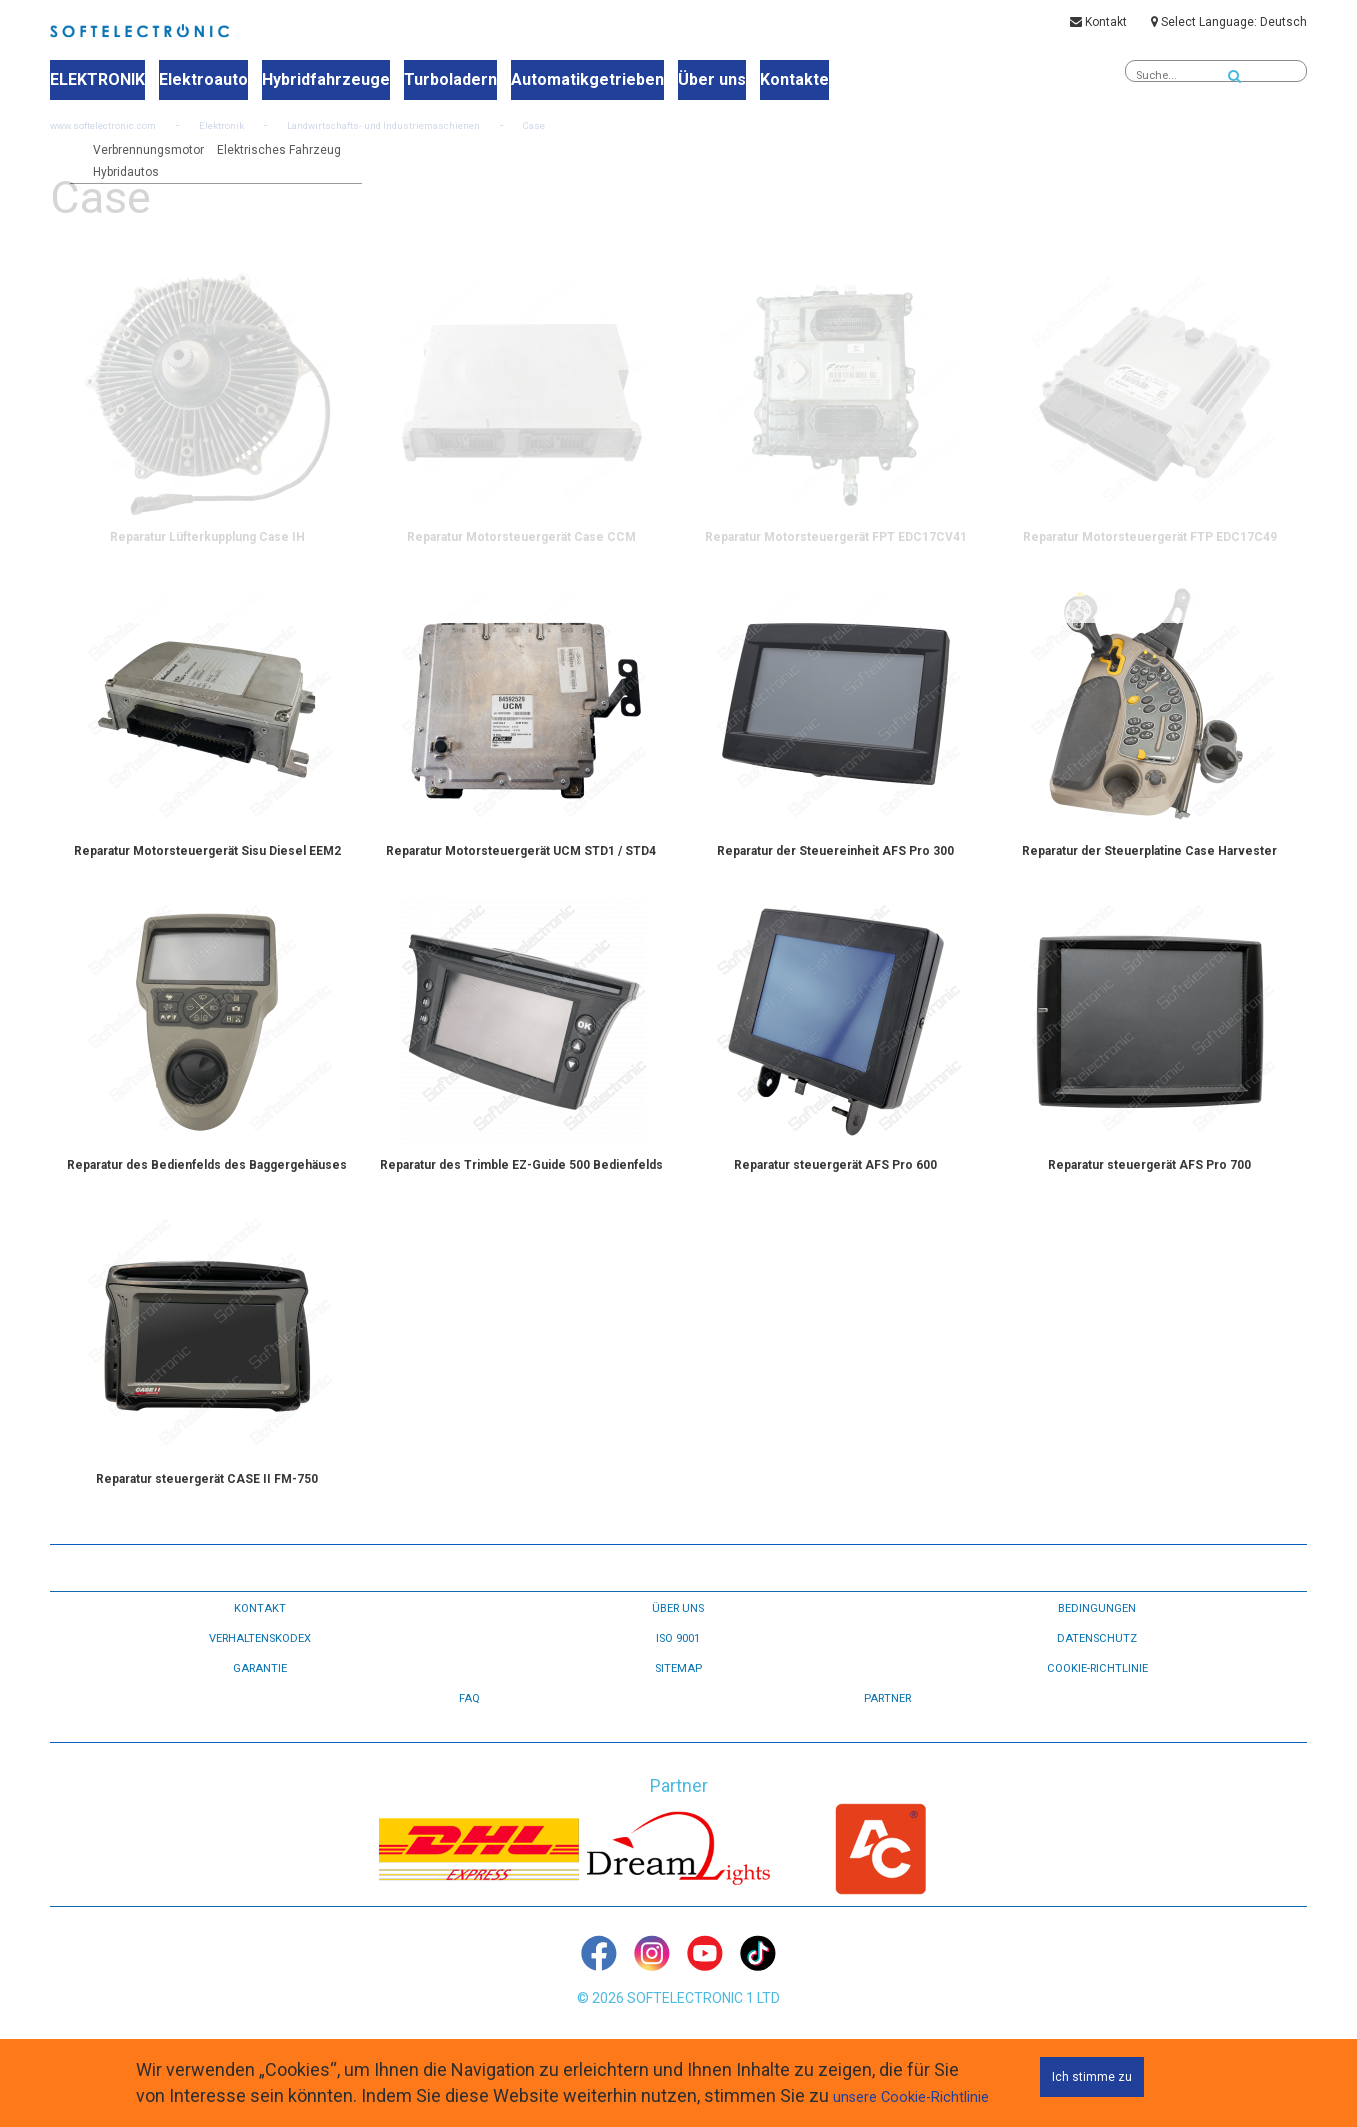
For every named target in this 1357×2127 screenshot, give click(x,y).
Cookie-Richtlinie (1097, 1726)
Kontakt (1098, 27)
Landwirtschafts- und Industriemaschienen (444, 152)
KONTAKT (260, 1666)
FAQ (469, 1756)
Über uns (673, 81)
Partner (887, 1756)
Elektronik (255, 152)
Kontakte (750, 81)
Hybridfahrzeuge (310, 81)
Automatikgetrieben (556, 81)
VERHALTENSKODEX (259, 1696)
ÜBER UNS (678, 1666)
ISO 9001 (678, 1696)
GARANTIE (259, 1726)
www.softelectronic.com (117, 152)
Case (621, 152)
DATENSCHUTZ (1097, 1696)
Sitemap (678, 1726)
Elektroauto (195, 81)
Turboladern (428, 81)
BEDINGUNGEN (1097, 1666)
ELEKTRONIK (95, 81)
